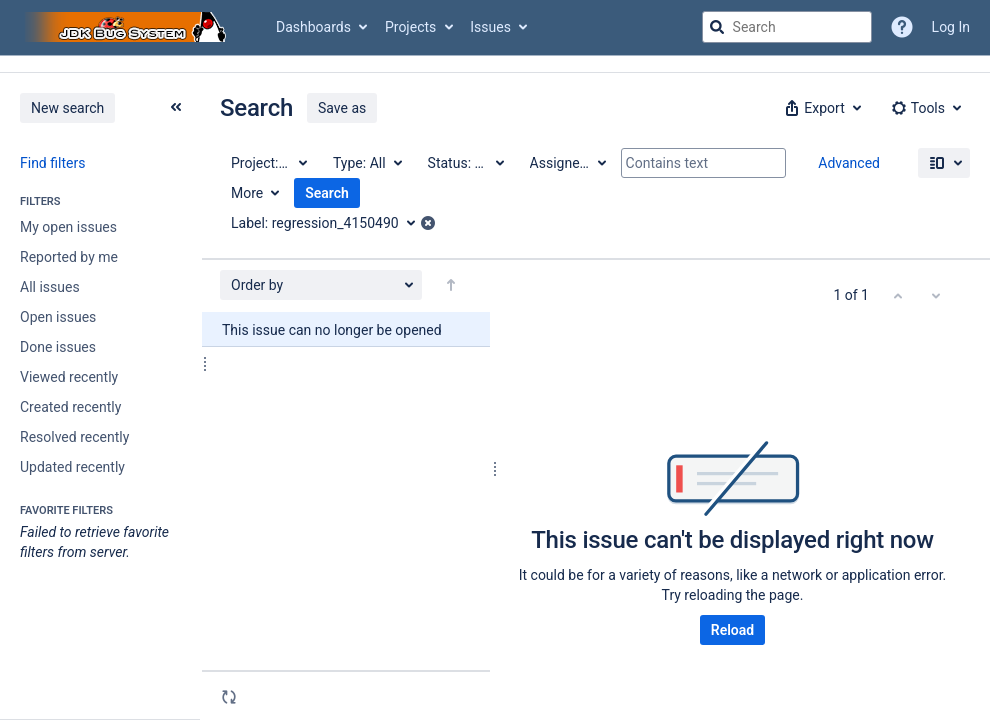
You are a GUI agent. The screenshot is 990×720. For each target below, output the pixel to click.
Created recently (70, 407)
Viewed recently (69, 377)
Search (327, 193)
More (247, 193)
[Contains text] (703, 163)
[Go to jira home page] (128, 27)
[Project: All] (268, 163)
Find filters (52, 163)
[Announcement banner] (495, 64)
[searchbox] (787, 27)
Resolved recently (74, 437)
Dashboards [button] (313, 27)
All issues (50, 287)
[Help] (902, 27)
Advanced (849, 163)
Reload (732, 630)
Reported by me (69, 257)
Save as (342, 108)
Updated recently (72, 467)
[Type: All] (366, 163)
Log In (951, 27)
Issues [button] (490, 27)
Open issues (58, 317)
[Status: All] (465, 163)
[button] (821, 108)
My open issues (68, 227)
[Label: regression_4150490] (330, 223)
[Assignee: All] (567, 163)
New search (67, 108)
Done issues (58, 347)
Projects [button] (410, 27)
